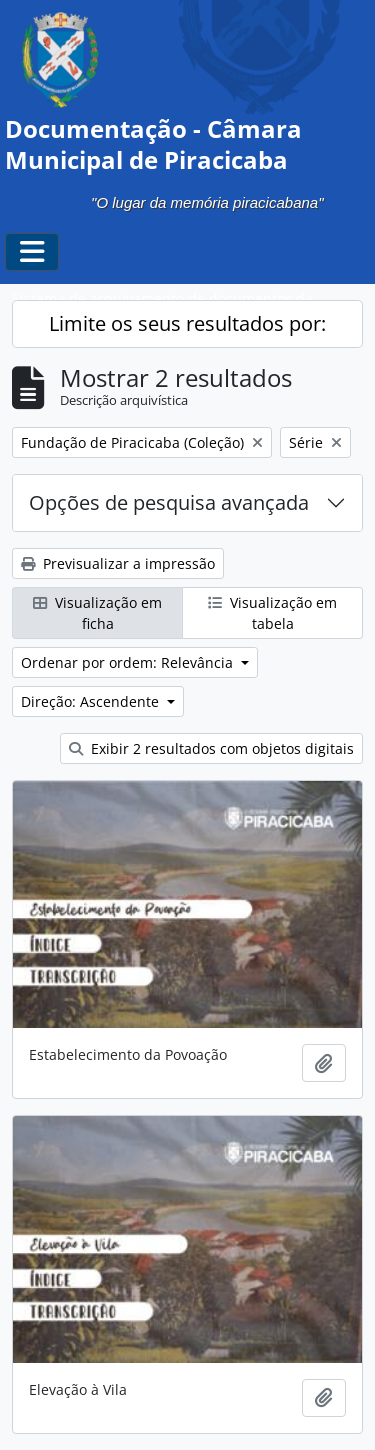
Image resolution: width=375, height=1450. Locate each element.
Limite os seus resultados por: (187, 323)
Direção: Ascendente (92, 701)
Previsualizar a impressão (118, 563)
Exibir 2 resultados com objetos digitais (211, 748)
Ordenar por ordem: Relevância (129, 662)
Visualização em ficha (97, 613)
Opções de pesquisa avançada (169, 502)
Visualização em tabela (272, 613)
